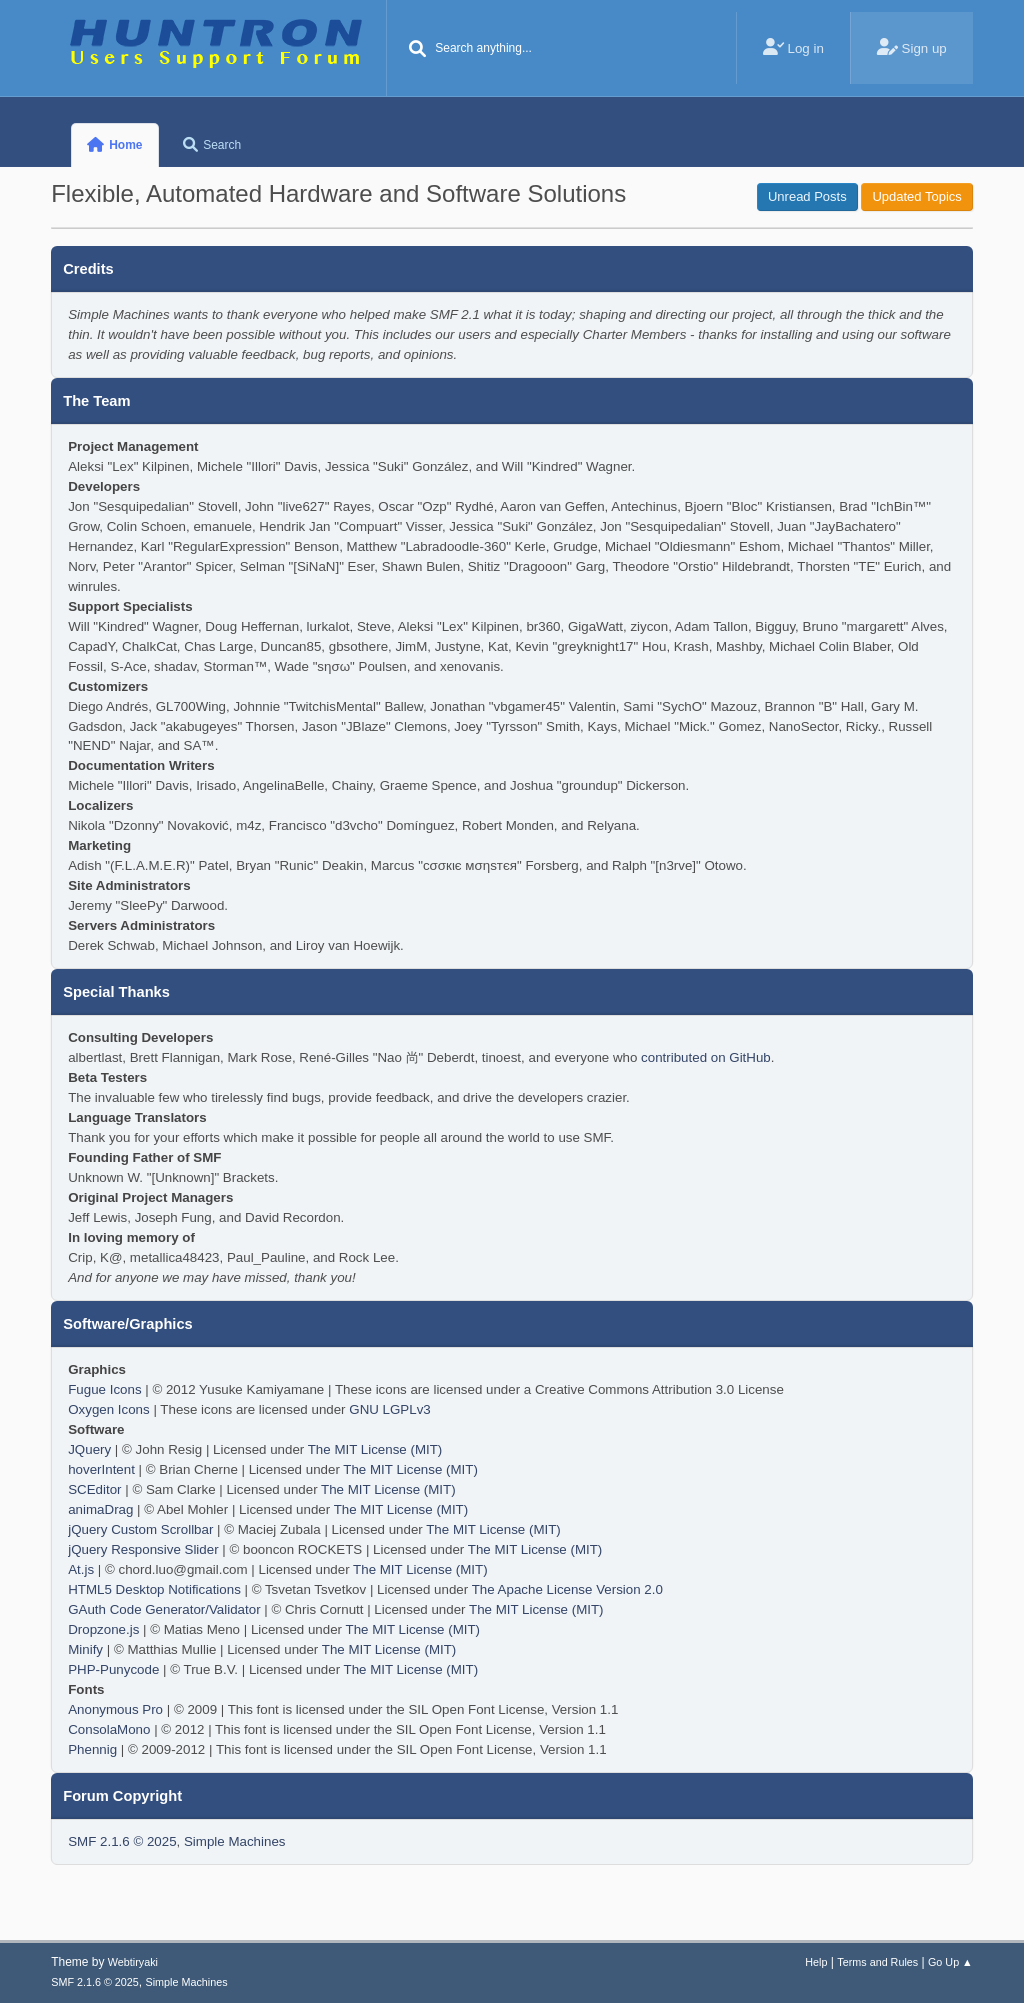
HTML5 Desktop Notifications (154, 1589)
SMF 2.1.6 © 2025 (122, 1841)
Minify (85, 1649)
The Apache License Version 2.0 (567, 1589)
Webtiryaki (133, 1962)
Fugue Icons (104, 1389)
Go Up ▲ (950, 1962)
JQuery (89, 1449)
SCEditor (94, 1489)
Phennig (92, 1749)
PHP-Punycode (113, 1669)
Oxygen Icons (109, 1409)
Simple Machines (234, 1841)
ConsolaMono (109, 1729)
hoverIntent (101, 1469)
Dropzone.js (103, 1629)
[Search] (417, 50)
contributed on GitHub (706, 1057)
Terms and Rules (877, 1962)
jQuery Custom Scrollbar (140, 1529)
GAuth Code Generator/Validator (164, 1609)
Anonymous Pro (115, 1709)
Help (816, 1962)
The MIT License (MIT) (375, 1449)
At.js (81, 1569)
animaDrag (100, 1509)
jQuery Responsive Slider (143, 1549)
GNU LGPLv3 (389, 1409)
